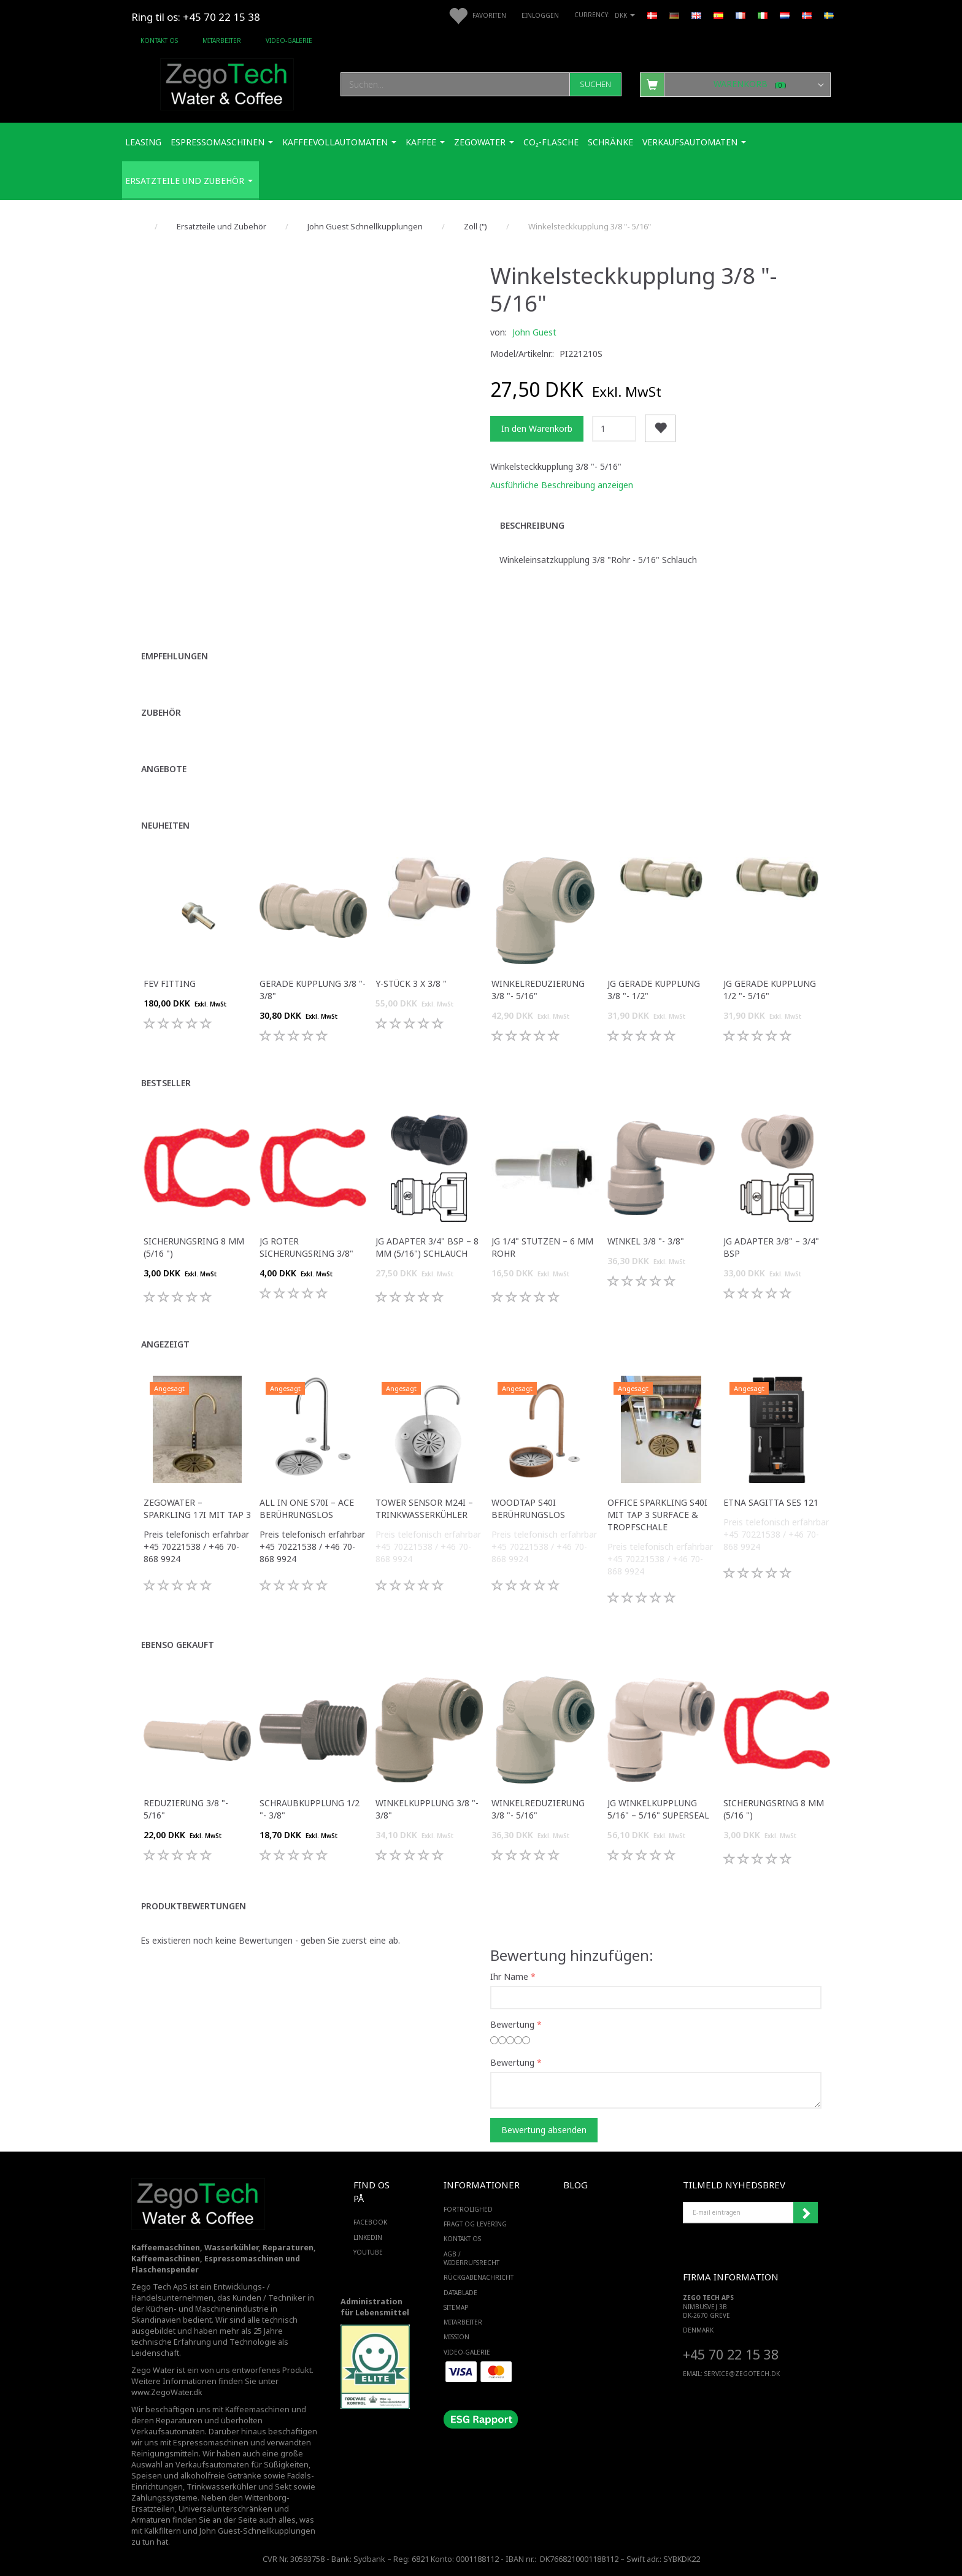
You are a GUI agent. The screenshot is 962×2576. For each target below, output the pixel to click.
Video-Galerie (289, 40)
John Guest (534, 332)
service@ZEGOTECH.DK (742, 2373)
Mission (456, 2337)
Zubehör (161, 712)
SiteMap (456, 2307)
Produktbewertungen (193, 1906)
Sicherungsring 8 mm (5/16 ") (194, 1247)
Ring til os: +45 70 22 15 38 (195, 17)
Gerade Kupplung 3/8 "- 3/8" (313, 990)
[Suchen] (595, 84)
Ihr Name (509, 1976)
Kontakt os (159, 40)
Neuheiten (165, 825)
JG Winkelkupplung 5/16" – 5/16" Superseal (658, 1809)
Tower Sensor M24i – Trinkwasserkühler (424, 1508)
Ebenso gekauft (177, 1644)
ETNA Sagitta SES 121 (770, 1502)
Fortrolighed (468, 2209)
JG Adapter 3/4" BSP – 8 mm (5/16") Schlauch (427, 1247)
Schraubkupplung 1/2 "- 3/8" (310, 1809)
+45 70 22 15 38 (731, 2354)
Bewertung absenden (544, 2130)
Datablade (460, 2292)
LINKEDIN (367, 2237)
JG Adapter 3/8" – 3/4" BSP (771, 1247)
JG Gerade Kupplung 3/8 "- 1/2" (653, 990)
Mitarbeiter (221, 40)
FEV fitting (170, 983)
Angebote (164, 769)
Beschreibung (532, 525)
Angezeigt (165, 1344)
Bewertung (512, 2024)
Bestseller (166, 1083)
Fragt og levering (475, 2224)
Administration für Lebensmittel (375, 2307)
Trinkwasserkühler (221, 2487)
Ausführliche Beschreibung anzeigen (561, 485)
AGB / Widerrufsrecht (471, 2258)
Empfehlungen (174, 656)
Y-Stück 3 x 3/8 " (411, 983)
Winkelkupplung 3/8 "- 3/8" (427, 1809)
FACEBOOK (370, 2222)
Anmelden (805, 2212)
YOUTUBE (368, 2252)
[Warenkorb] (735, 84)
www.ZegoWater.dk (166, 2392)
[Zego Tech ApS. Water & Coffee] (227, 82)
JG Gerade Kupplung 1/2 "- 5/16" (769, 990)
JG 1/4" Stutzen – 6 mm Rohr (542, 1247)
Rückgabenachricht (478, 2277)
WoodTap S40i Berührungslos (528, 1508)
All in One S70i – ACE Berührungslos (307, 1508)
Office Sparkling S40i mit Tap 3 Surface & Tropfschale (657, 1515)
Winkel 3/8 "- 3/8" (645, 1241)
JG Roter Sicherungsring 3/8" (306, 1247)
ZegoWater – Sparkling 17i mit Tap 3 (197, 1508)
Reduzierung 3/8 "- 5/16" (186, 1809)
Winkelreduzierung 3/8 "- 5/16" (538, 990)
